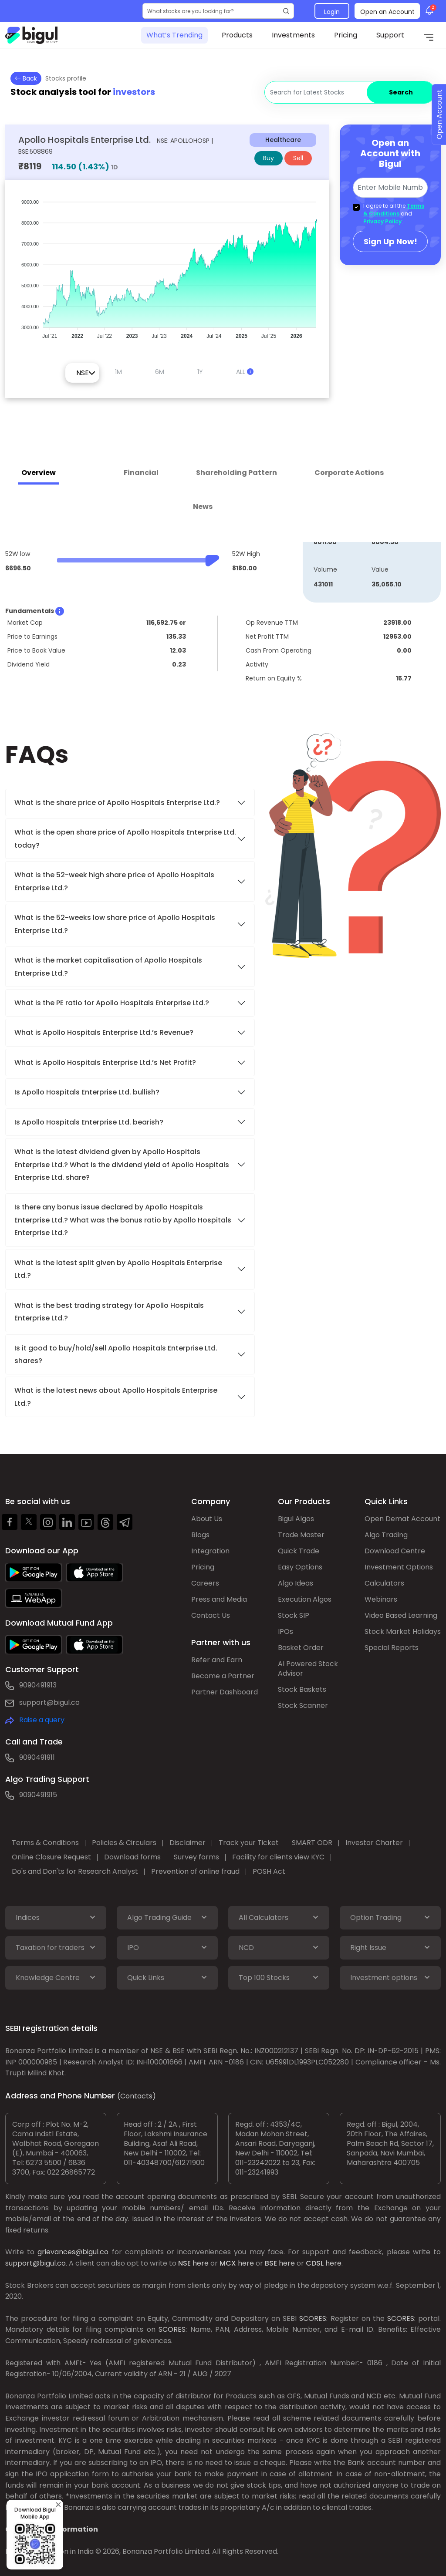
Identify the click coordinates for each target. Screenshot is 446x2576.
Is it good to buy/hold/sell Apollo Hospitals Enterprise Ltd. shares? (115, 1354)
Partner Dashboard (224, 1692)
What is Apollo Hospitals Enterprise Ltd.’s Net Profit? (105, 1062)
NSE (184, 2263)
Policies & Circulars (124, 1843)
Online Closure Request (51, 1857)
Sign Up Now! (390, 241)
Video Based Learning (401, 1615)
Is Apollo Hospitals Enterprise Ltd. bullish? (86, 1092)
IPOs (285, 1631)
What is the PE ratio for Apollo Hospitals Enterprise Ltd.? (111, 1003)
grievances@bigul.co (72, 2252)
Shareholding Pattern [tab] (236, 473)
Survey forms (196, 1857)
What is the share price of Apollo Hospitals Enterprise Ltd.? (118, 803)
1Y (200, 371)
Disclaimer (187, 1843)
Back (26, 78)
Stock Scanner (303, 1705)
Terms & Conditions (393, 209)
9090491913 (38, 1685)
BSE (271, 2263)
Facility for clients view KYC (278, 1857)
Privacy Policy (382, 221)
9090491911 (37, 1757)
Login (332, 11)
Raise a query (41, 1720)
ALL (244, 371)
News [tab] (203, 507)
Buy (268, 158)
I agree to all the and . (393, 213)
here (201, 2263)
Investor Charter (374, 1843)
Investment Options (399, 1567)
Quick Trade (298, 1551)
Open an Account (387, 11)
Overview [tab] (38, 473)
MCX (228, 2263)
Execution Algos (304, 1599)
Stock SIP (293, 1615)
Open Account (439, 115)
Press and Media (219, 1599)
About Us (206, 1519)
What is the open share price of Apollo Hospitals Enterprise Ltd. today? (125, 838)
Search (401, 92)
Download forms (132, 1857)
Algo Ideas (295, 1583)
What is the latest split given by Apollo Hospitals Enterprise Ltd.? (118, 1269)
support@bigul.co (49, 1702)
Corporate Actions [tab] (349, 473)
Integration (210, 1551)
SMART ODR (312, 1843)
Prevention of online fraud (195, 1871)
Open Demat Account (402, 1519)
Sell (298, 158)
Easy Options (300, 1567)
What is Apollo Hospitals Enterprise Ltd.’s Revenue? (103, 1032)
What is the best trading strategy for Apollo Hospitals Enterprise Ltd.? (109, 1311)
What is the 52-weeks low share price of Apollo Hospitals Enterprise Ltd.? (114, 924)
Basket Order (301, 1648)
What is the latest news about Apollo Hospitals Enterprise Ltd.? (115, 1396)
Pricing (345, 35)
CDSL (315, 2263)
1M (118, 371)
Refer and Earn (216, 1660)
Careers (205, 1583)
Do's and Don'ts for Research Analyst (75, 1871)
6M (159, 371)
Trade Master (301, 1535)
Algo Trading (386, 1535)
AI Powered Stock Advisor (308, 1668)
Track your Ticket (249, 1843)
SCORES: (313, 2318)
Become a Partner (222, 1676)
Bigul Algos (296, 1519)
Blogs (200, 1535)
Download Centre (395, 1551)
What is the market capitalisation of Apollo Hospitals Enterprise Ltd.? (108, 966)
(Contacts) (136, 2096)
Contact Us (210, 1615)
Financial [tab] (141, 473)
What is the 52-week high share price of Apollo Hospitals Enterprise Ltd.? (114, 881)
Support (390, 35)
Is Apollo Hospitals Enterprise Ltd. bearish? (88, 1122)
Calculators (384, 1583)
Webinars (381, 1599)
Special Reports (392, 1648)
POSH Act (269, 1871)
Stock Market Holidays (403, 1631)
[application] (167, 265)
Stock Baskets (302, 1689)
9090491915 (38, 1795)
